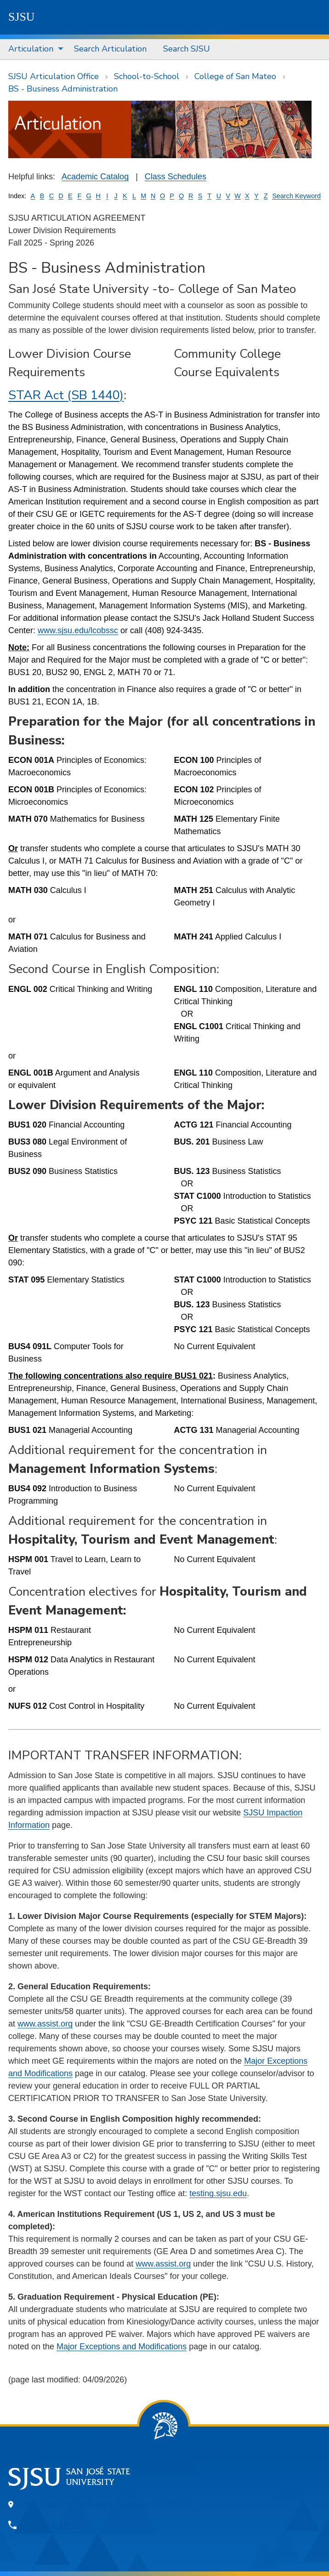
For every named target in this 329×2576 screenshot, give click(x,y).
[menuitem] (33, 49)
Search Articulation (110, 48)
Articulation (30, 48)
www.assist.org (45, 2023)
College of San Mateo (235, 76)
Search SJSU (186, 48)
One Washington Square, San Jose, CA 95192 (107, 2504)
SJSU (21, 16)
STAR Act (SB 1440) (66, 395)
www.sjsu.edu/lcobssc (78, 630)
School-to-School (146, 76)
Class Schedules (175, 176)
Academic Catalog (95, 176)
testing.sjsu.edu (218, 2193)
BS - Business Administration (63, 88)
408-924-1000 (50, 2524)
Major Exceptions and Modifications (122, 2346)
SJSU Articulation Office (53, 76)
